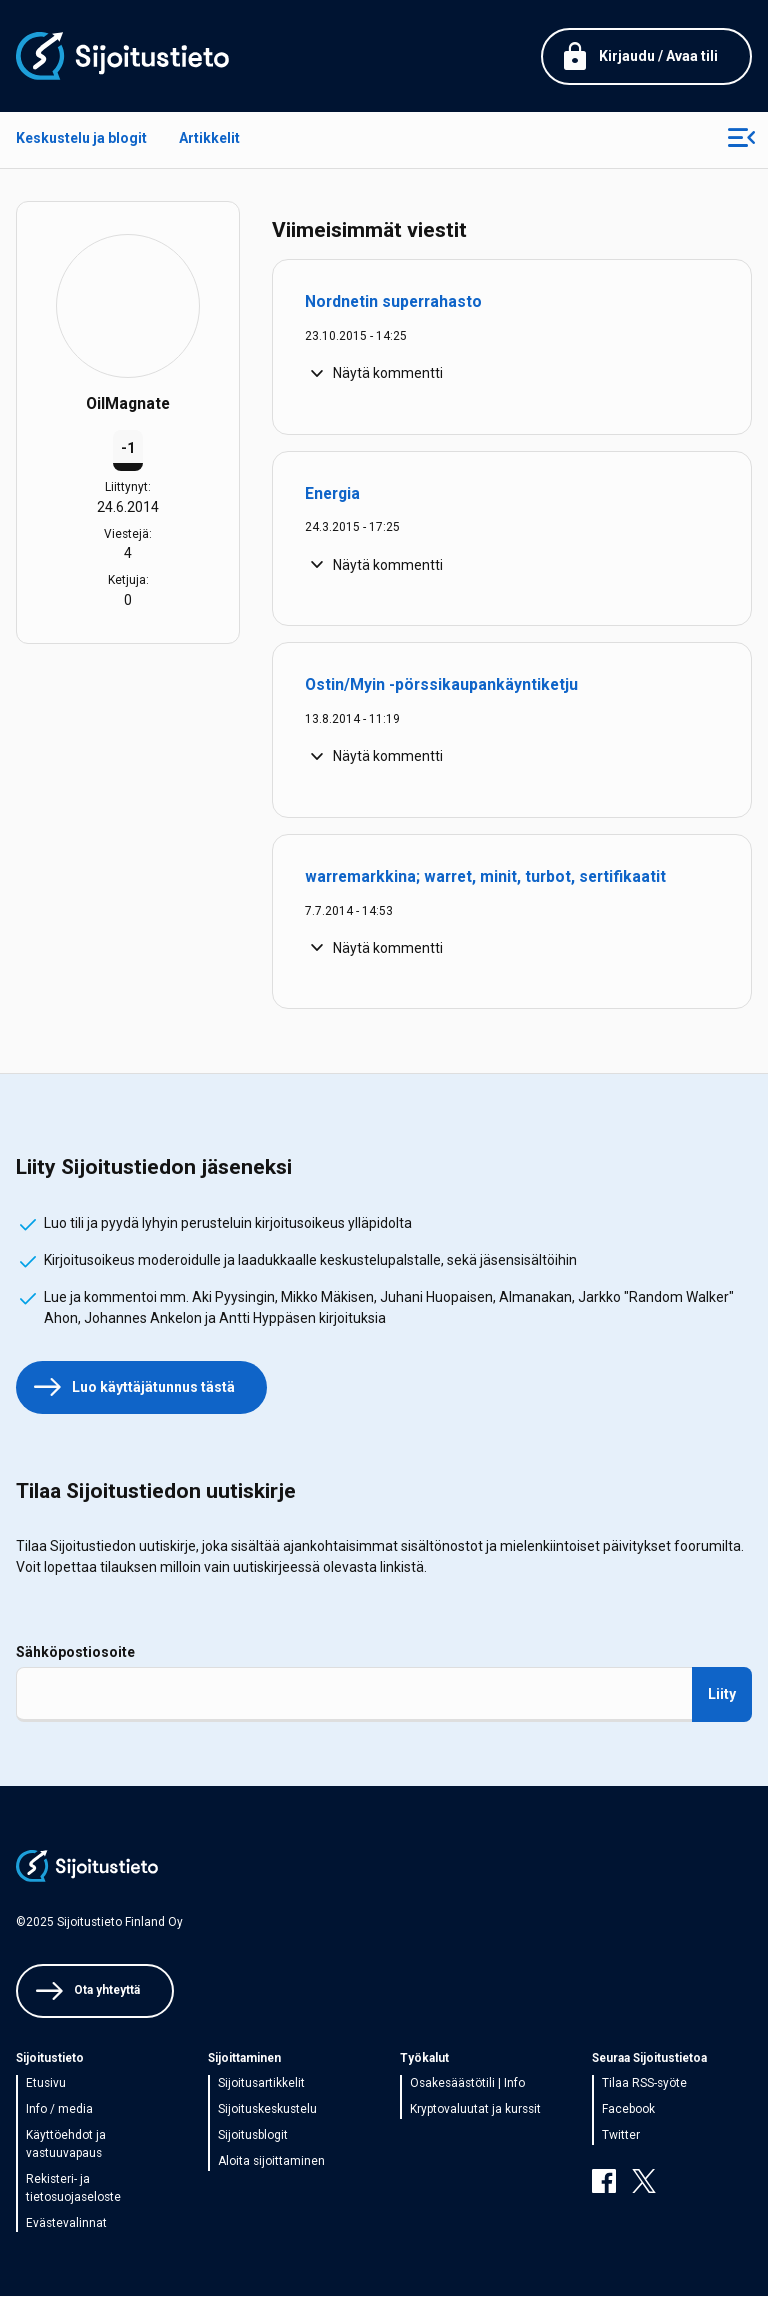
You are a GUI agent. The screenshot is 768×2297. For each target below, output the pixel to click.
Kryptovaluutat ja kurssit (475, 2109)
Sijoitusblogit (253, 2135)
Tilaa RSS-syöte (644, 2083)
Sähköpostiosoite (75, 1652)
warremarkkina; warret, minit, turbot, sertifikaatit (485, 876)
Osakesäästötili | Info (467, 2083)
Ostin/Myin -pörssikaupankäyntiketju (441, 684)
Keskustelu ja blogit (81, 138)
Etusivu (46, 2083)
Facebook (628, 2109)
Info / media (59, 2109)
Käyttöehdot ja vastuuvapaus (66, 2144)
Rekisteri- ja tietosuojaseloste (73, 2188)
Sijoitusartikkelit (261, 2083)
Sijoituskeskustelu (267, 2109)
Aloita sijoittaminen (271, 2161)
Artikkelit (209, 138)
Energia (332, 493)
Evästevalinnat (66, 2223)
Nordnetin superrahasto (393, 301)
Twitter (621, 2135)
